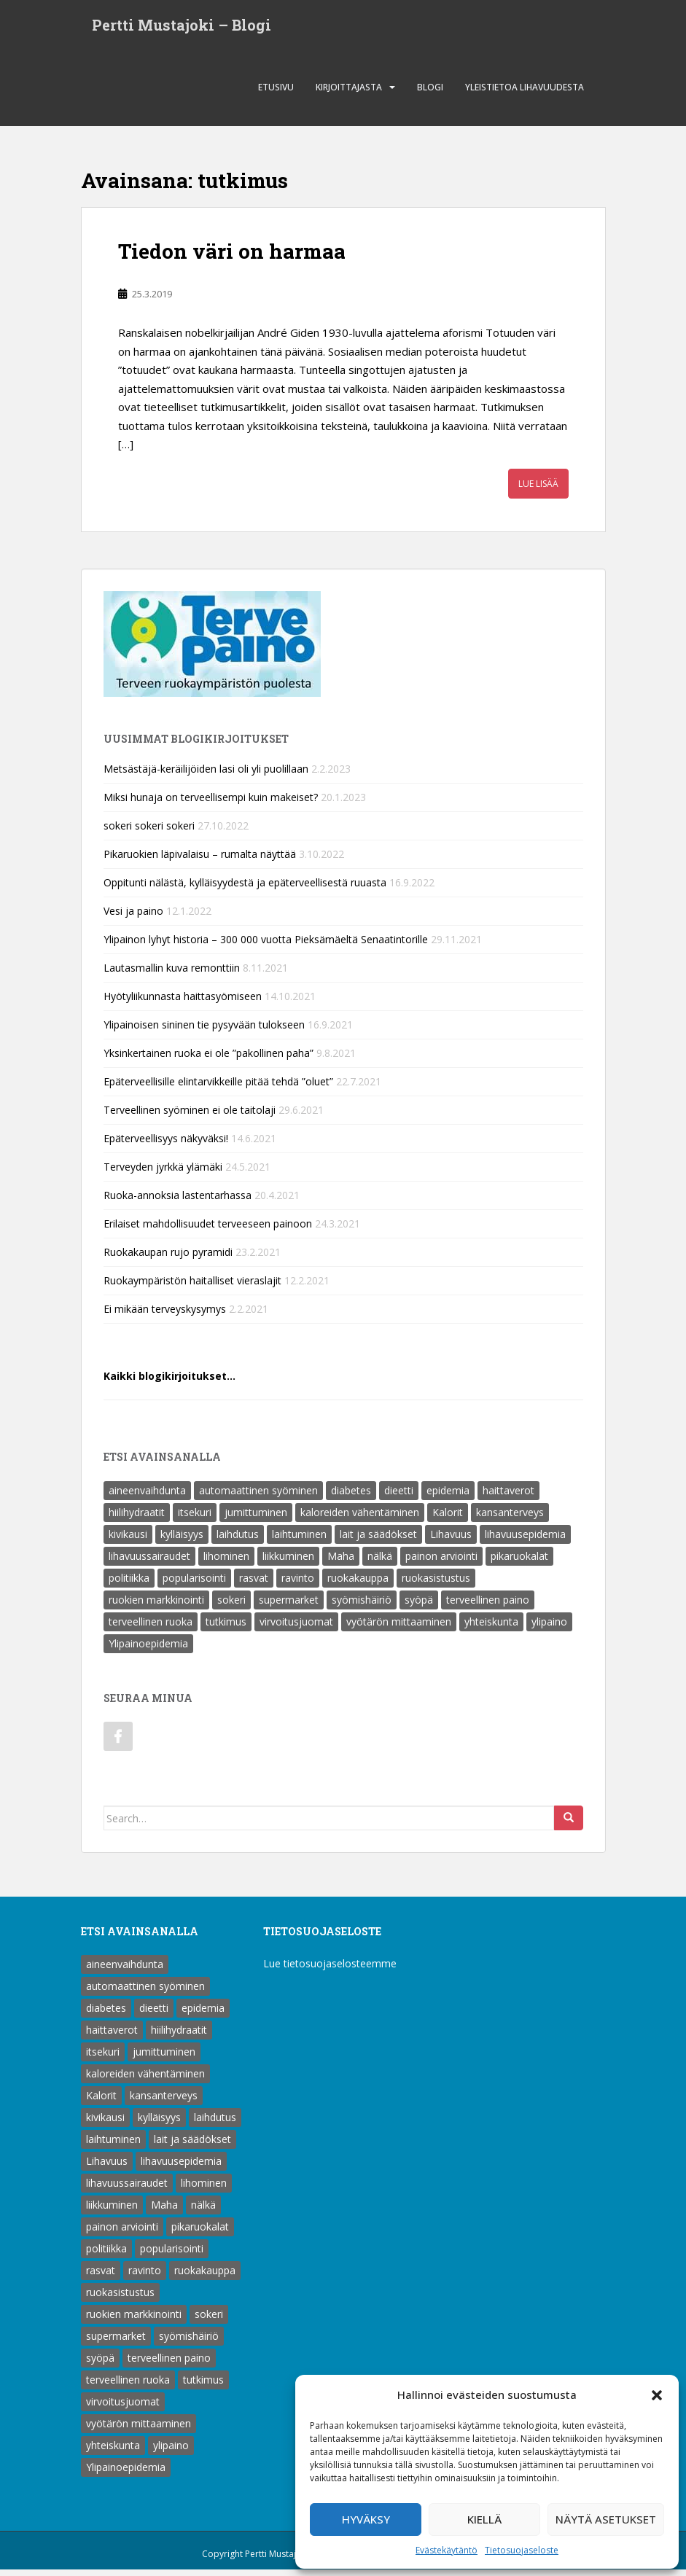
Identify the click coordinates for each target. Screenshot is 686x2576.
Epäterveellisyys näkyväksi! (166, 1145)
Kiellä (484, 2519)
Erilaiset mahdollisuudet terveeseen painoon (208, 1230)
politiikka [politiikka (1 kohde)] (129, 1584)
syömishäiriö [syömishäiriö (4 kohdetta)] (361, 1606)
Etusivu (276, 93)
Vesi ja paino (133, 917)
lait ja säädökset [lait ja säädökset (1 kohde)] (378, 1540)
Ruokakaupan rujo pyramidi (168, 1258)
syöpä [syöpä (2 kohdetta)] (419, 1606)
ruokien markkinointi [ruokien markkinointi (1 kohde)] (156, 1606)
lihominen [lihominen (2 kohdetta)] (226, 1562)
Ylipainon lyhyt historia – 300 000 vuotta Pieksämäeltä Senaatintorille (266, 946)
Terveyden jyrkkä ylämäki (163, 1173)
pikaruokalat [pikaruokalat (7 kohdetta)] (519, 1562)
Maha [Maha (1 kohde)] (340, 1562)
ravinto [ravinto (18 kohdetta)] (297, 1584)
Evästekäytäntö (447, 2550)
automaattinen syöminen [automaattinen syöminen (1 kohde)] (258, 1497)
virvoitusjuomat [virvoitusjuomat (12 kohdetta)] (296, 1628)
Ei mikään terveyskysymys (165, 1315)
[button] (657, 2395)
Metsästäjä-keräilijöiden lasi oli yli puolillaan (206, 775)
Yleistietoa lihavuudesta (524, 93)
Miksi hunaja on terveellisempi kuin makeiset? (211, 804)
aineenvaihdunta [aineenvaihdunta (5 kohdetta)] (147, 1497)
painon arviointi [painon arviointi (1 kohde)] (441, 1562)
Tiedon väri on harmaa (232, 257)
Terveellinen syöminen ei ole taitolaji (190, 1116)
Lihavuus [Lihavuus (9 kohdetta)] (451, 1540)
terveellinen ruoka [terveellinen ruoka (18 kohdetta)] (150, 1628)
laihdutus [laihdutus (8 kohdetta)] (238, 1540)
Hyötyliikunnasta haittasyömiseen (183, 1003)
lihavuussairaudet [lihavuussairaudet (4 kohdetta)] (149, 1562)
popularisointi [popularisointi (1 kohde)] (194, 1584)
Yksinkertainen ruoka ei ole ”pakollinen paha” (208, 1059)
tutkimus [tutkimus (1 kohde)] (226, 1628)
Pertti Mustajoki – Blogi (181, 27)
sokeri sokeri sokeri (149, 832)
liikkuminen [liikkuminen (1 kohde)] (288, 1562)
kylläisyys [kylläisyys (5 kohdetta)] (181, 1540)
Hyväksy (366, 2519)
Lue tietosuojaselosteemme (330, 1970)
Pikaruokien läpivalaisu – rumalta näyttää (200, 860)
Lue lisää (538, 490)
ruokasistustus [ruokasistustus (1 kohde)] (436, 1584)
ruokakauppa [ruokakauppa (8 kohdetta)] (358, 1584)
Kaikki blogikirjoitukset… (169, 1382)
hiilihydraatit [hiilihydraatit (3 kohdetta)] (137, 1519)
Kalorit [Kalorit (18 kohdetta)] (447, 1519)
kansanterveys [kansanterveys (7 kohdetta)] (510, 1519)
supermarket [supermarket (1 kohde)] (289, 1606)
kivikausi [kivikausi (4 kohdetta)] (128, 1540)
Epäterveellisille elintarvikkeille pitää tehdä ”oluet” (218, 1088)
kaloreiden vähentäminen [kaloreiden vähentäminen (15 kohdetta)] (359, 1519)
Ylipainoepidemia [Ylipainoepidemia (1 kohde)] (148, 1650)
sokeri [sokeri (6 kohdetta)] (231, 1606)
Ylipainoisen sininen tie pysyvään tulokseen (204, 1031)
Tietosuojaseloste (521, 2550)
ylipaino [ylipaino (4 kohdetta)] (549, 1628)
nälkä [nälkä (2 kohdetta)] (379, 1562)
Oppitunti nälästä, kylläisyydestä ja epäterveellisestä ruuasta (245, 889)
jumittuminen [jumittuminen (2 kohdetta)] (256, 1519)
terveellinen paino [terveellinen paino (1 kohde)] (487, 1606)
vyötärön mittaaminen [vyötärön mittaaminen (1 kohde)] (398, 1628)
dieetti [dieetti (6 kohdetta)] (398, 1497)
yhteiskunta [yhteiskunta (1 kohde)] (491, 1628)
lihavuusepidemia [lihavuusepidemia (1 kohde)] (525, 1540)
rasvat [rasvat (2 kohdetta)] (253, 1584)
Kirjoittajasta (349, 93)
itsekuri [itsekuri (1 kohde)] (194, 1519)
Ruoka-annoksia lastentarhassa (178, 1202)
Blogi (430, 93)
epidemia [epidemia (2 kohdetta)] (447, 1497)
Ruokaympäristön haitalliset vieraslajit (192, 1287)
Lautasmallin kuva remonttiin (172, 974)
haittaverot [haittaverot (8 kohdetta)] (508, 1497)
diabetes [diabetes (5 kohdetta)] (351, 1497)
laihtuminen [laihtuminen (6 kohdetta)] (299, 1540)
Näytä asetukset (606, 2519)
